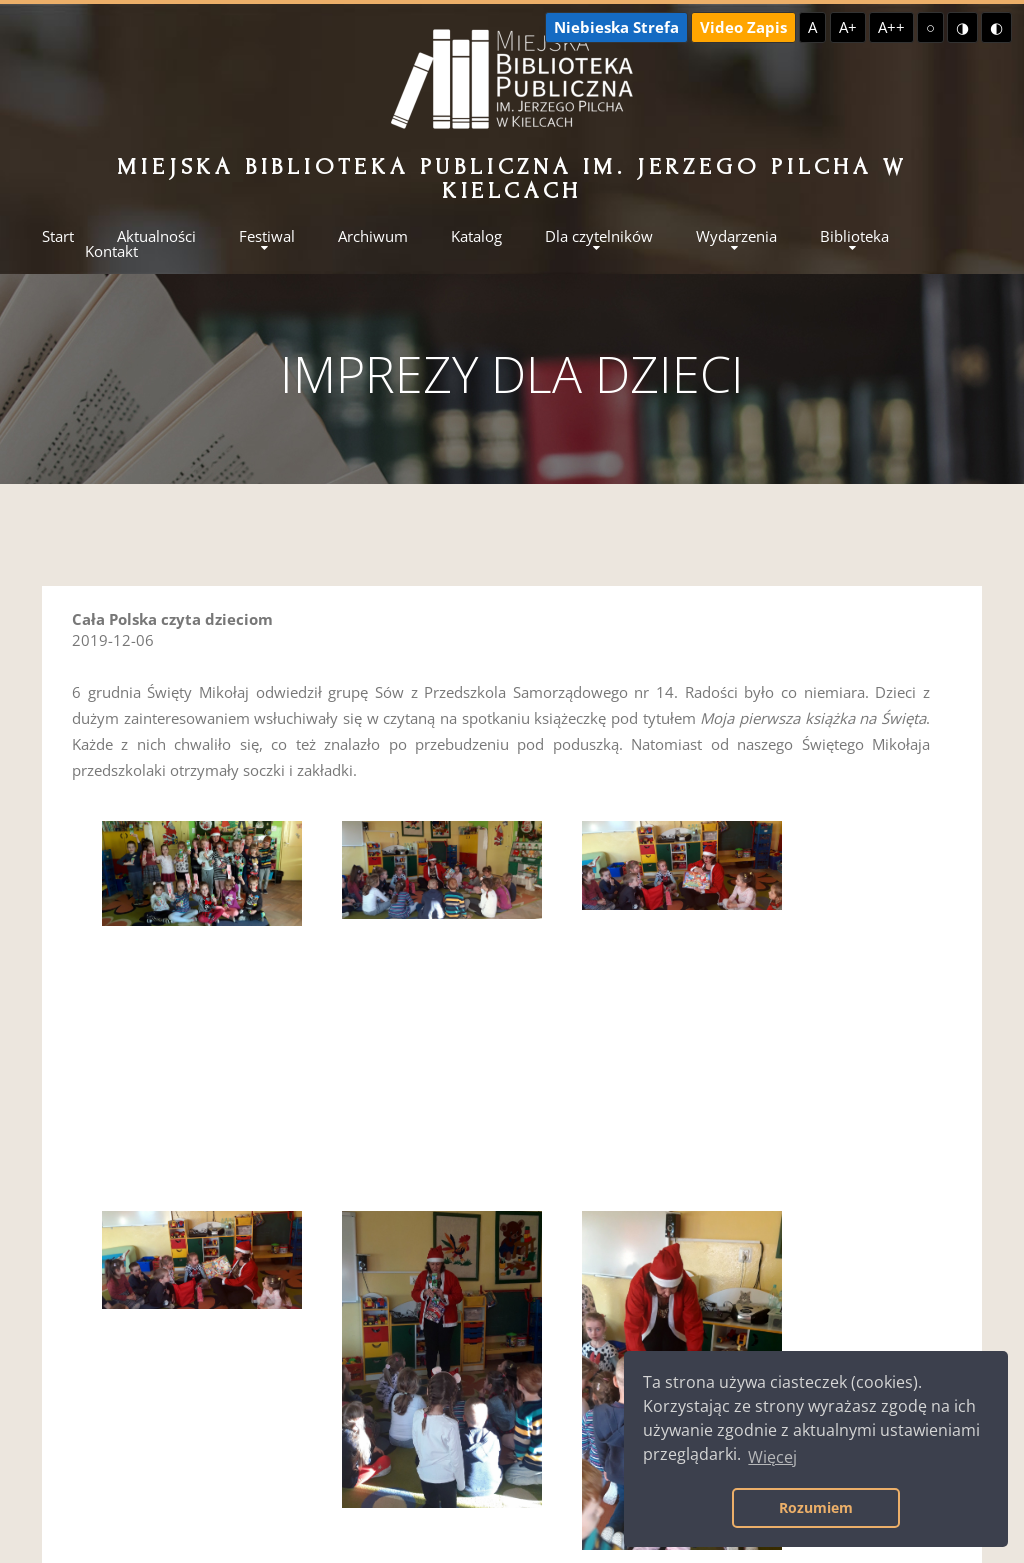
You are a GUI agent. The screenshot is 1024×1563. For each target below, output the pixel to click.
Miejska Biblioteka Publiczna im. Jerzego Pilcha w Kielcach (511, 178)
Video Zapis (743, 27)
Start (58, 236)
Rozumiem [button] (816, 1507)
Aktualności (156, 236)
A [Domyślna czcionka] (812, 27)
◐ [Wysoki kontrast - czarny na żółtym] (996, 27)
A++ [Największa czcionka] (891, 27)
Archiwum (373, 236)
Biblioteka (854, 236)
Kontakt (111, 251)
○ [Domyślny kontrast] (930, 27)
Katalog (476, 236)
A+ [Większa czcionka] (848, 27)
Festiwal (267, 236)
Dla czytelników (599, 236)
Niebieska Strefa (616, 27)
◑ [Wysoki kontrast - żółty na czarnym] (962, 27)
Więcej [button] (772, 1457)
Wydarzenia (736, 236)
